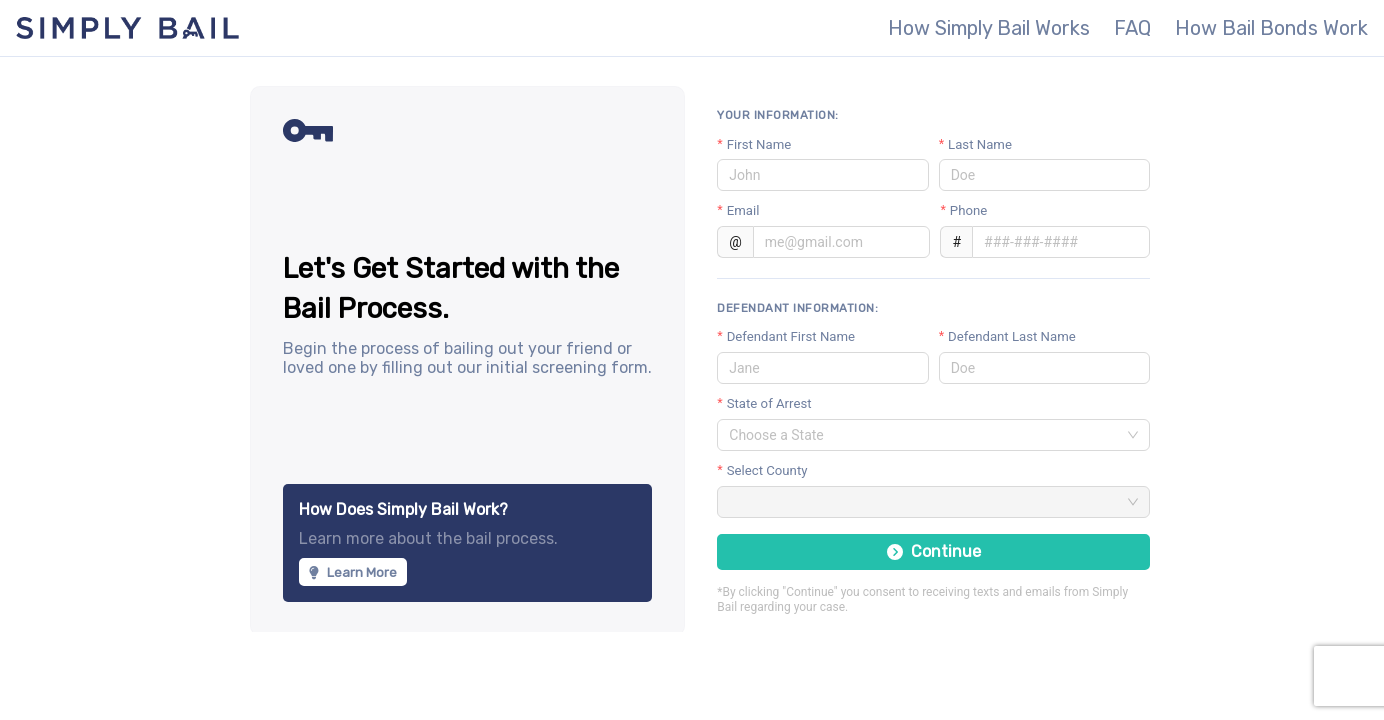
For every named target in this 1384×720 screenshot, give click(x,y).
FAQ (1132, 28)
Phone (968, 210)
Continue (934, 551)
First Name (759, 144)
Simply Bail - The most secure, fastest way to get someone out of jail (127, 28)
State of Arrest (769, 403)
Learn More (353, 572)
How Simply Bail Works (989, 28)
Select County (767, 470)
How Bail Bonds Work (1271, 28)
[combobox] (924, 435)
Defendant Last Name (1012, 336)
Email (743, 210)
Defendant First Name (791, 336)
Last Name (980, 144)
